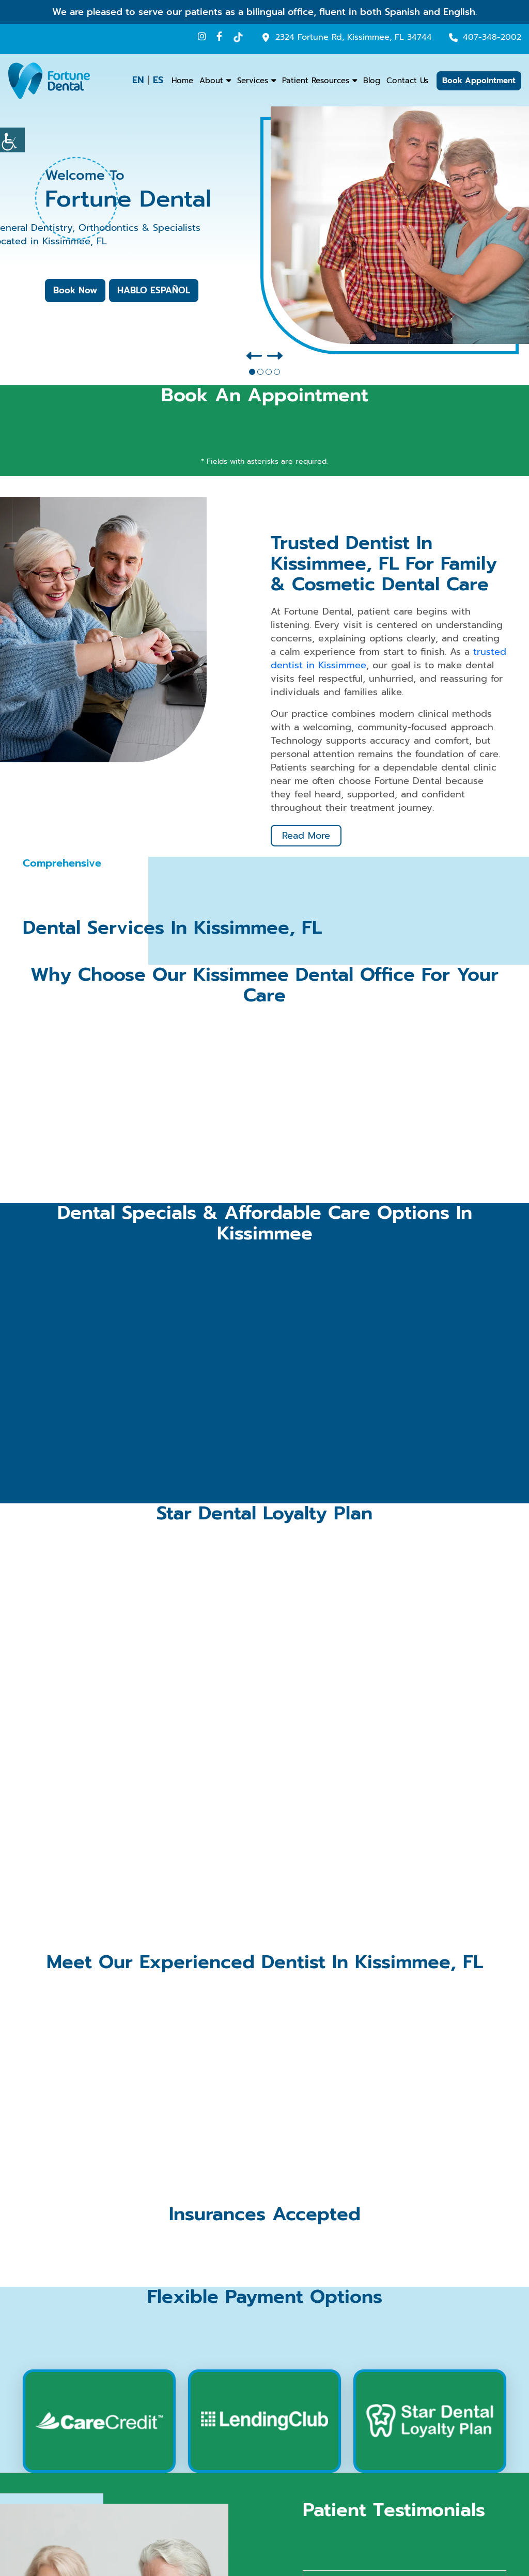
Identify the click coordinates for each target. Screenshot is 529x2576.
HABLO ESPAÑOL (153, 290)
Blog (371, 80)
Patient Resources (315, 80)
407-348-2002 (492, 37)
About (211, 80)
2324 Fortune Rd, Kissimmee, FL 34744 (353, 37)
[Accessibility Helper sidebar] (12, 140)
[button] (252, 372)
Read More (306, 835)
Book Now (75, 290)
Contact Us (407, 80)
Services (252, 80)
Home (182, 80)
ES (158, 80)
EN (138, 80)
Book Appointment (479, 80)
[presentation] (254, 356)
